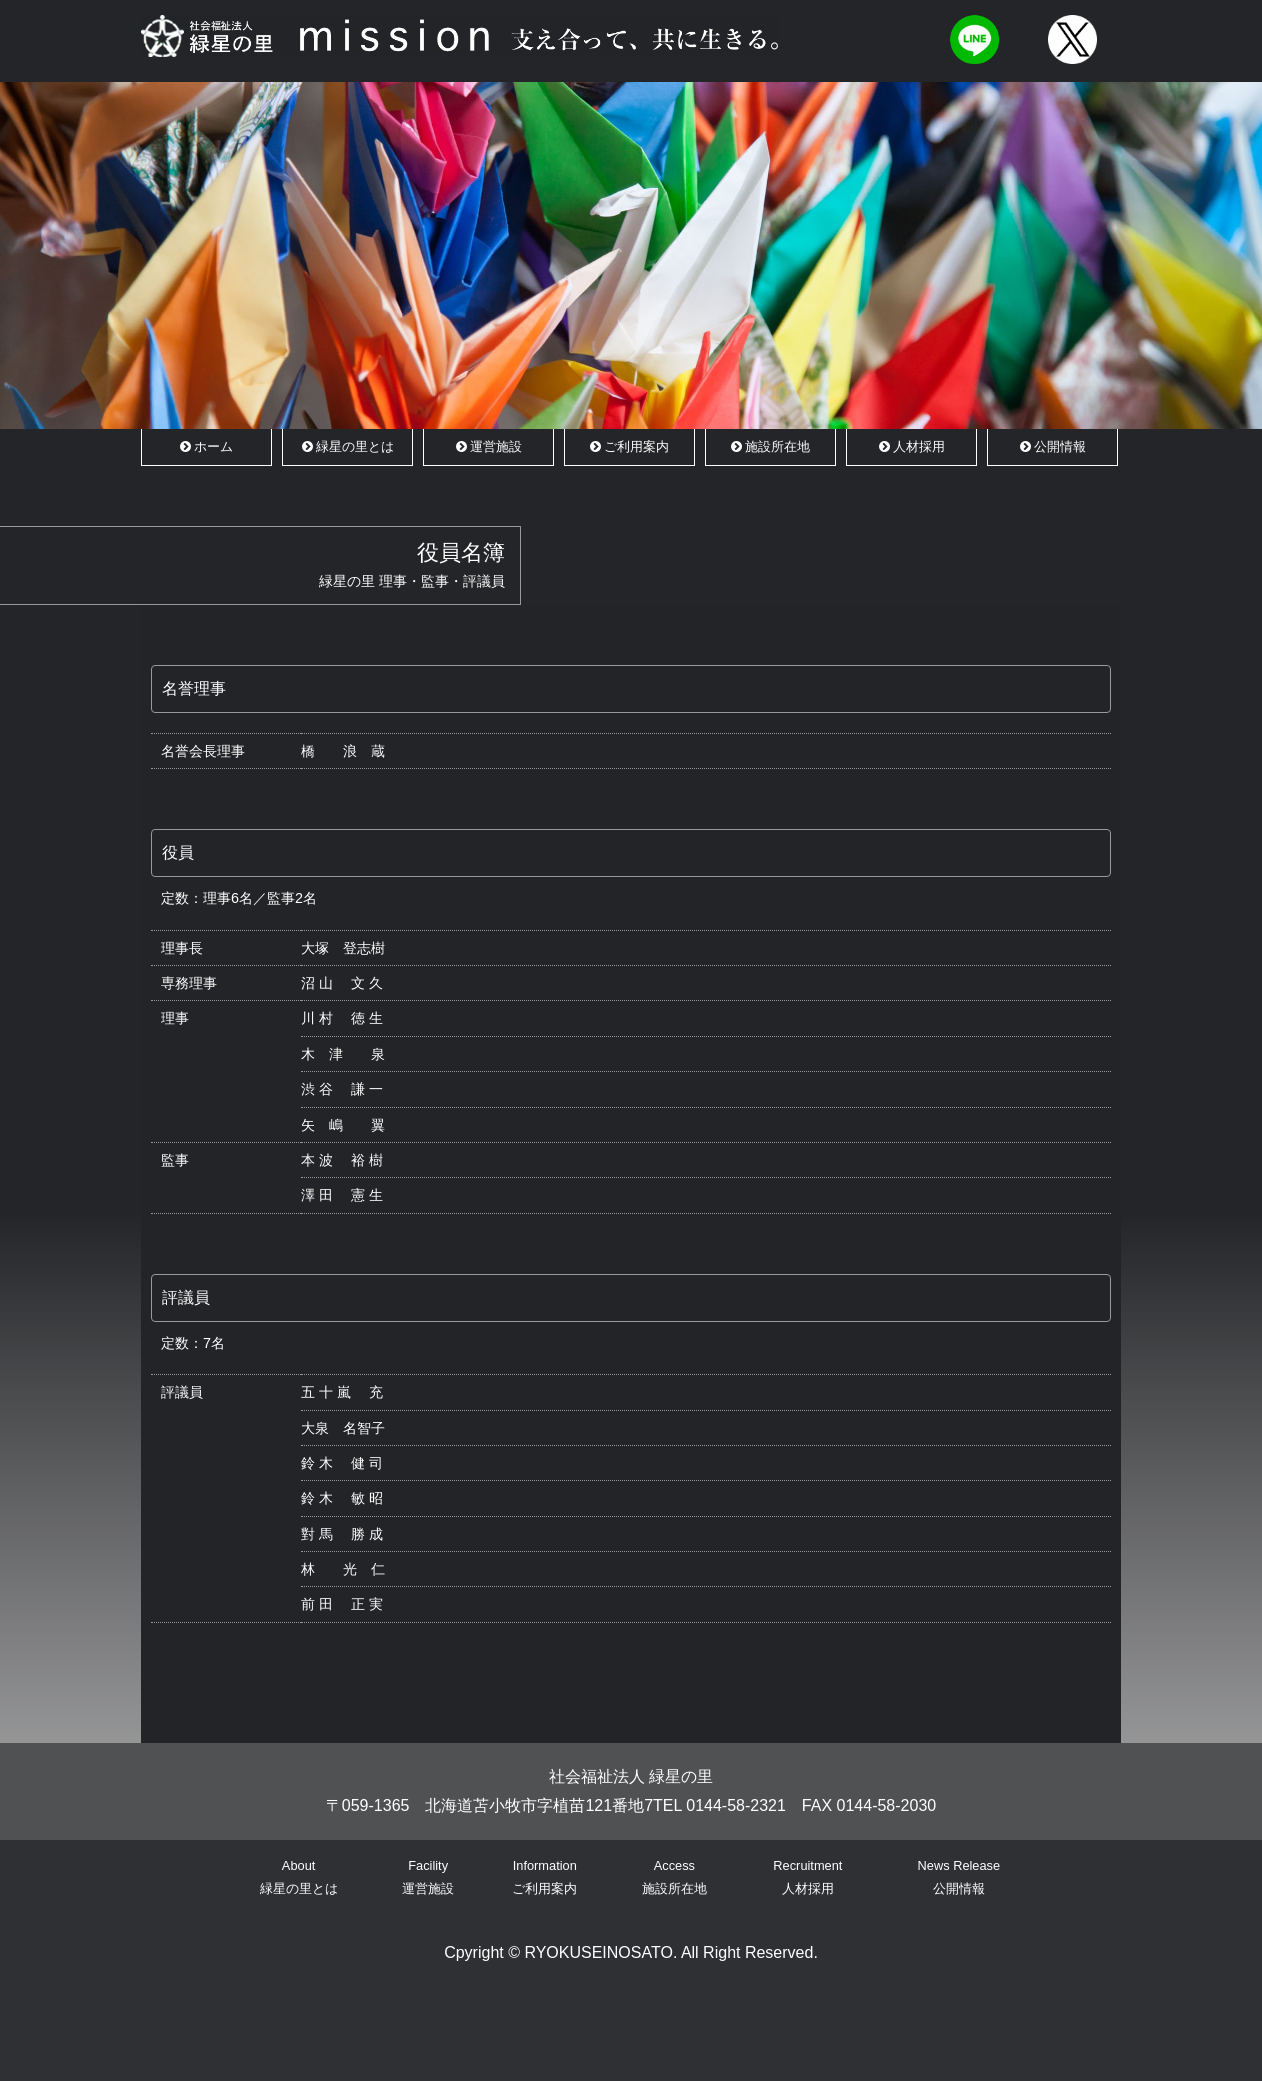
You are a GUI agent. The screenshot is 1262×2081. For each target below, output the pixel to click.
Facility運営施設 (428, 1876)
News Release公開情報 (959, 1876)
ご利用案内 (629, 446)
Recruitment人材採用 (807, 1876)
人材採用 (912, 446)
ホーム (206, 446)
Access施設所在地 (674, 1876)
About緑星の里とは (299, 1876)
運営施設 (489, 446)
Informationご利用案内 (544, 1876)
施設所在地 (770, 446)
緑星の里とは (348, 446)
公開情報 (1053, 446)
